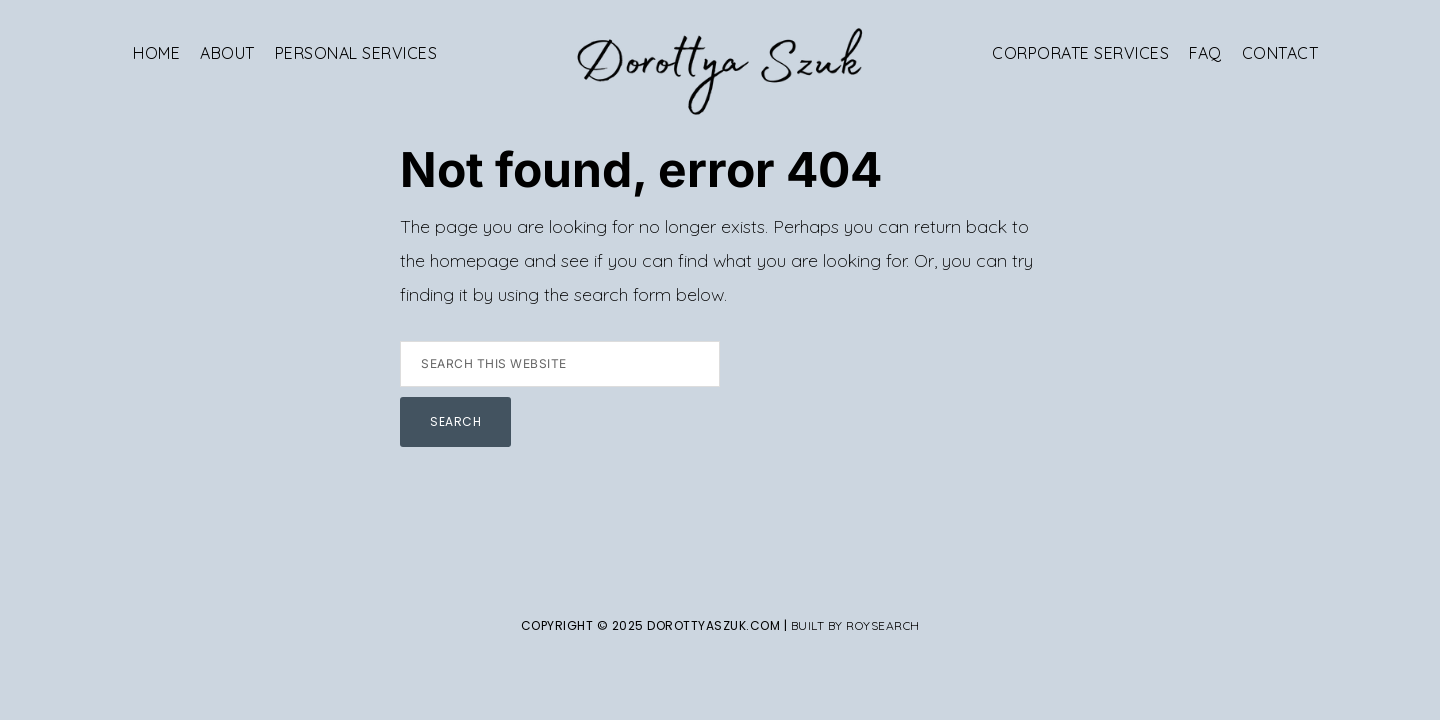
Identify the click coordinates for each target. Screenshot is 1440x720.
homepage (474, 260)
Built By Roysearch (855, 625)
